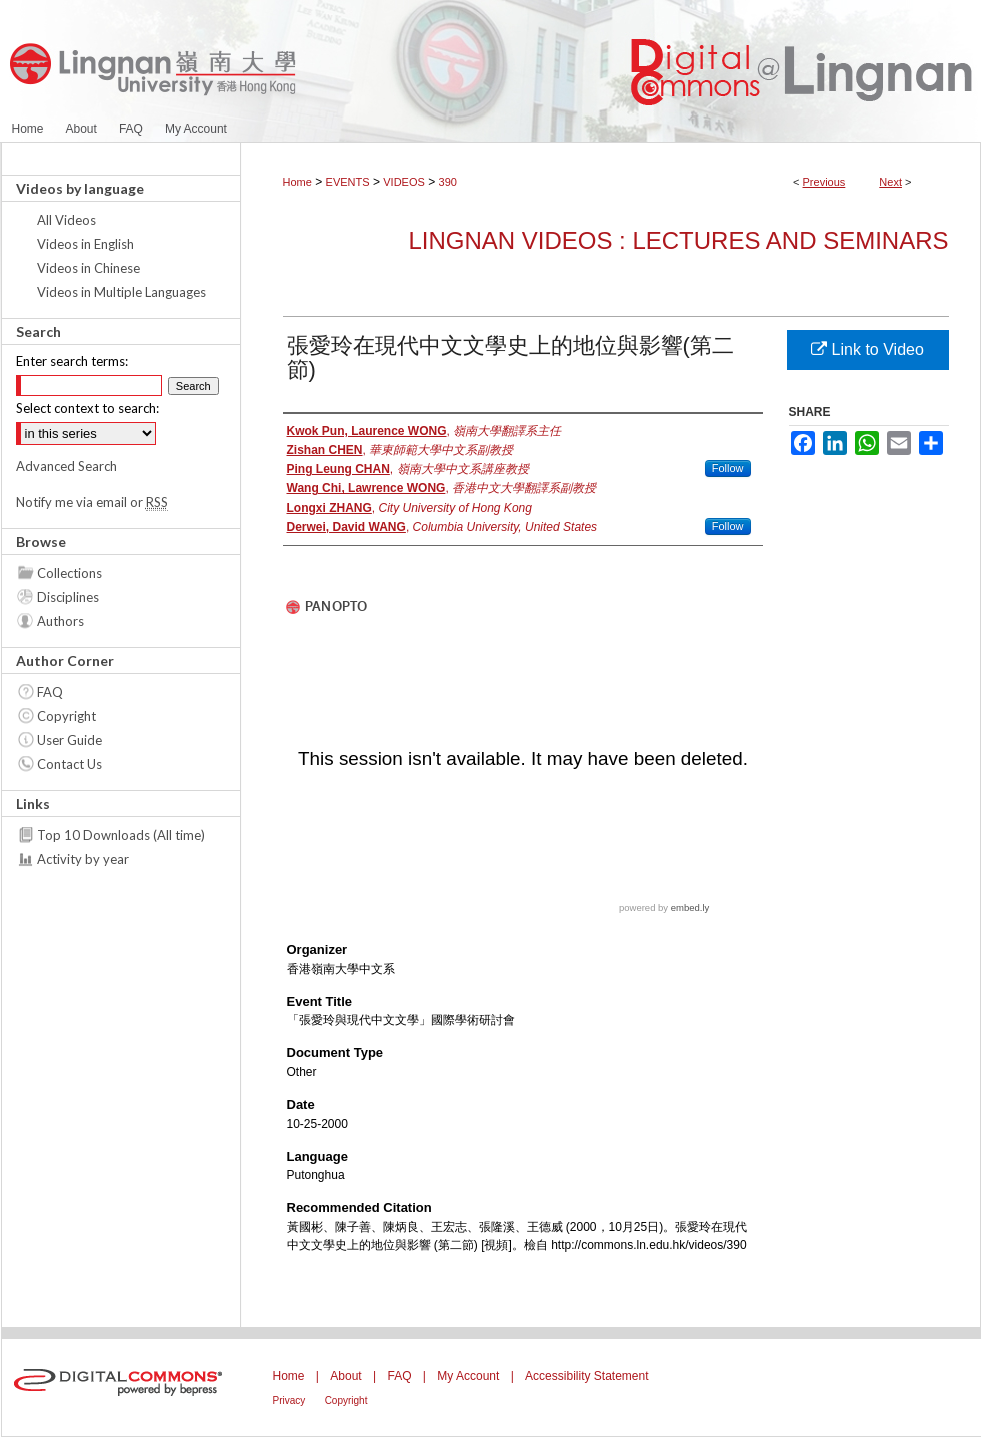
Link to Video (867, 349)
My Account (468, 1376)
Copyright (66, 716)
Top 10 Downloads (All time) (121, 835)
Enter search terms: (72, 361)
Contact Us (69, 764)
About (345, 1376)
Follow (728, 468)
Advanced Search (66, 466)
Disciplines (68, 597)
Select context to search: (87, 408)
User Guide (69, 740)
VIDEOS (404, 182)
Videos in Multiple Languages (121, 292)
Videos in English (85, 244)
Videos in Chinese (88, 268)
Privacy (289, 1400)
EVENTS (348, 182)
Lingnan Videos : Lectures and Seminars (678, 240)
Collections (69, 573)
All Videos (66, 220)
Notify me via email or (92, 502)
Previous (824, 182)
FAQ (50, 692)
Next (890, 182)
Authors (60, 621)
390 (448, 182)
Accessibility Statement (586, 1376)
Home (297, 182)
